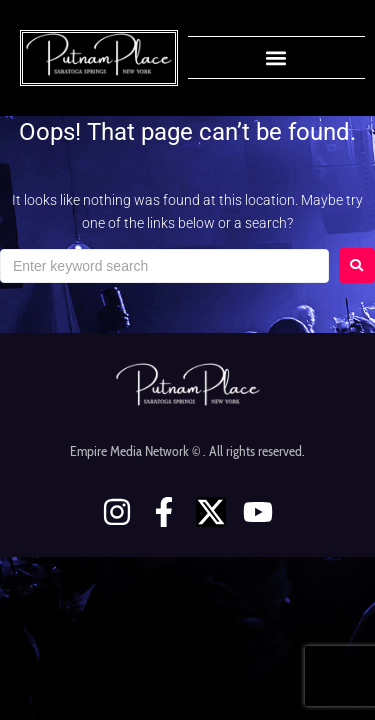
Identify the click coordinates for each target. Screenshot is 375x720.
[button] (276, 57)
